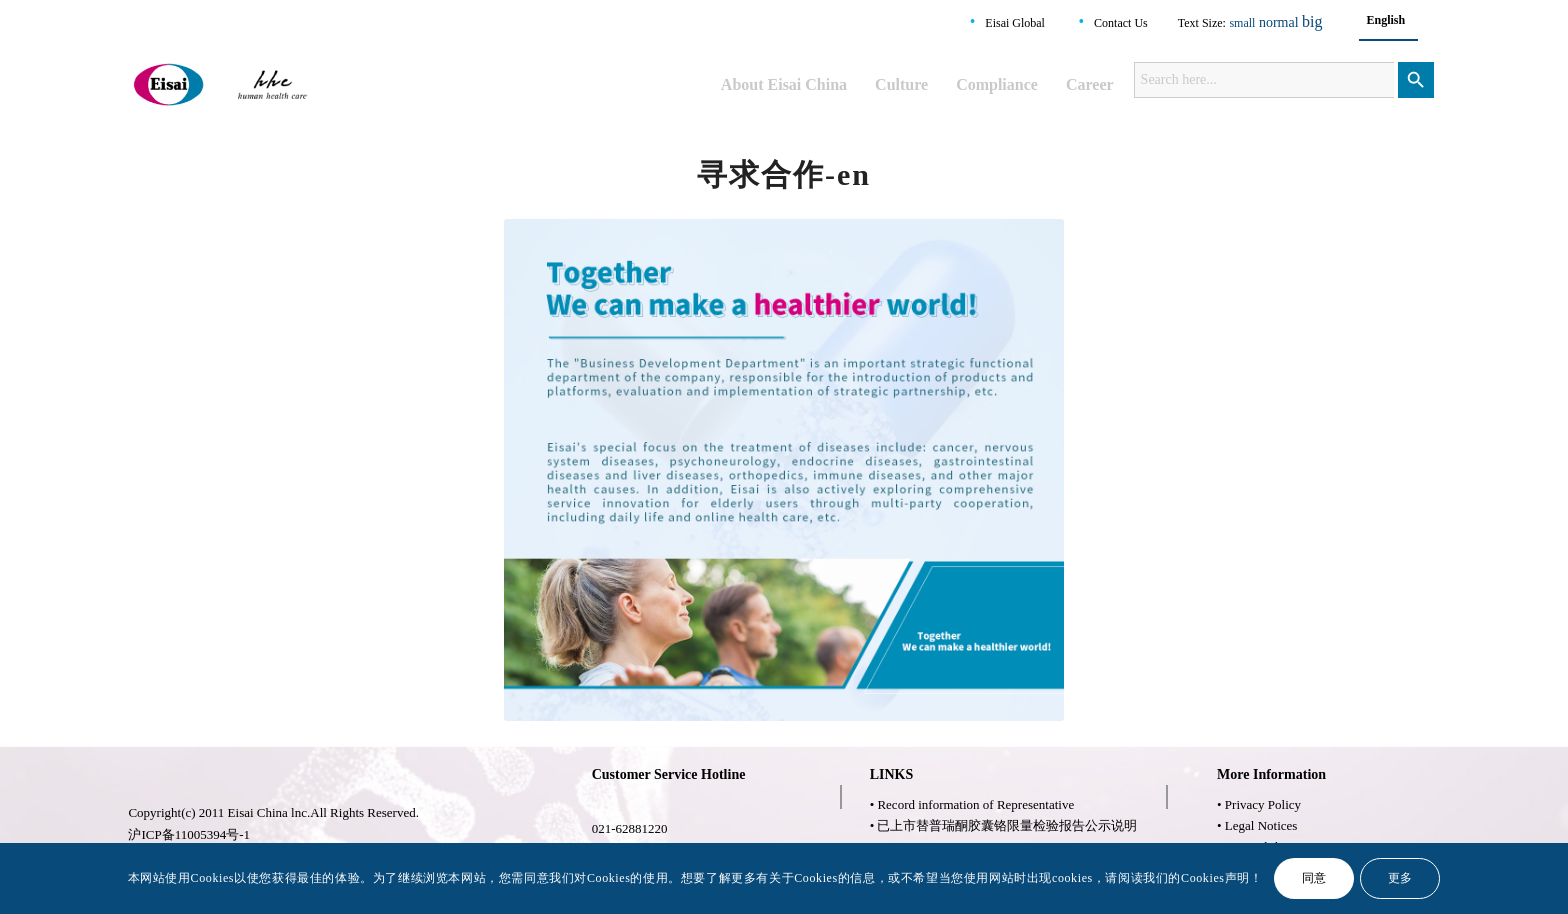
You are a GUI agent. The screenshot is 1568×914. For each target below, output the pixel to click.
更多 (1400, 878)
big (1312, 21)
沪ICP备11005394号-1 (189, 834)
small (1242, 23)
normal (1279, 22)
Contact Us (1121, 23)
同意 (1314, 878)
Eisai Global (1015, 23)
